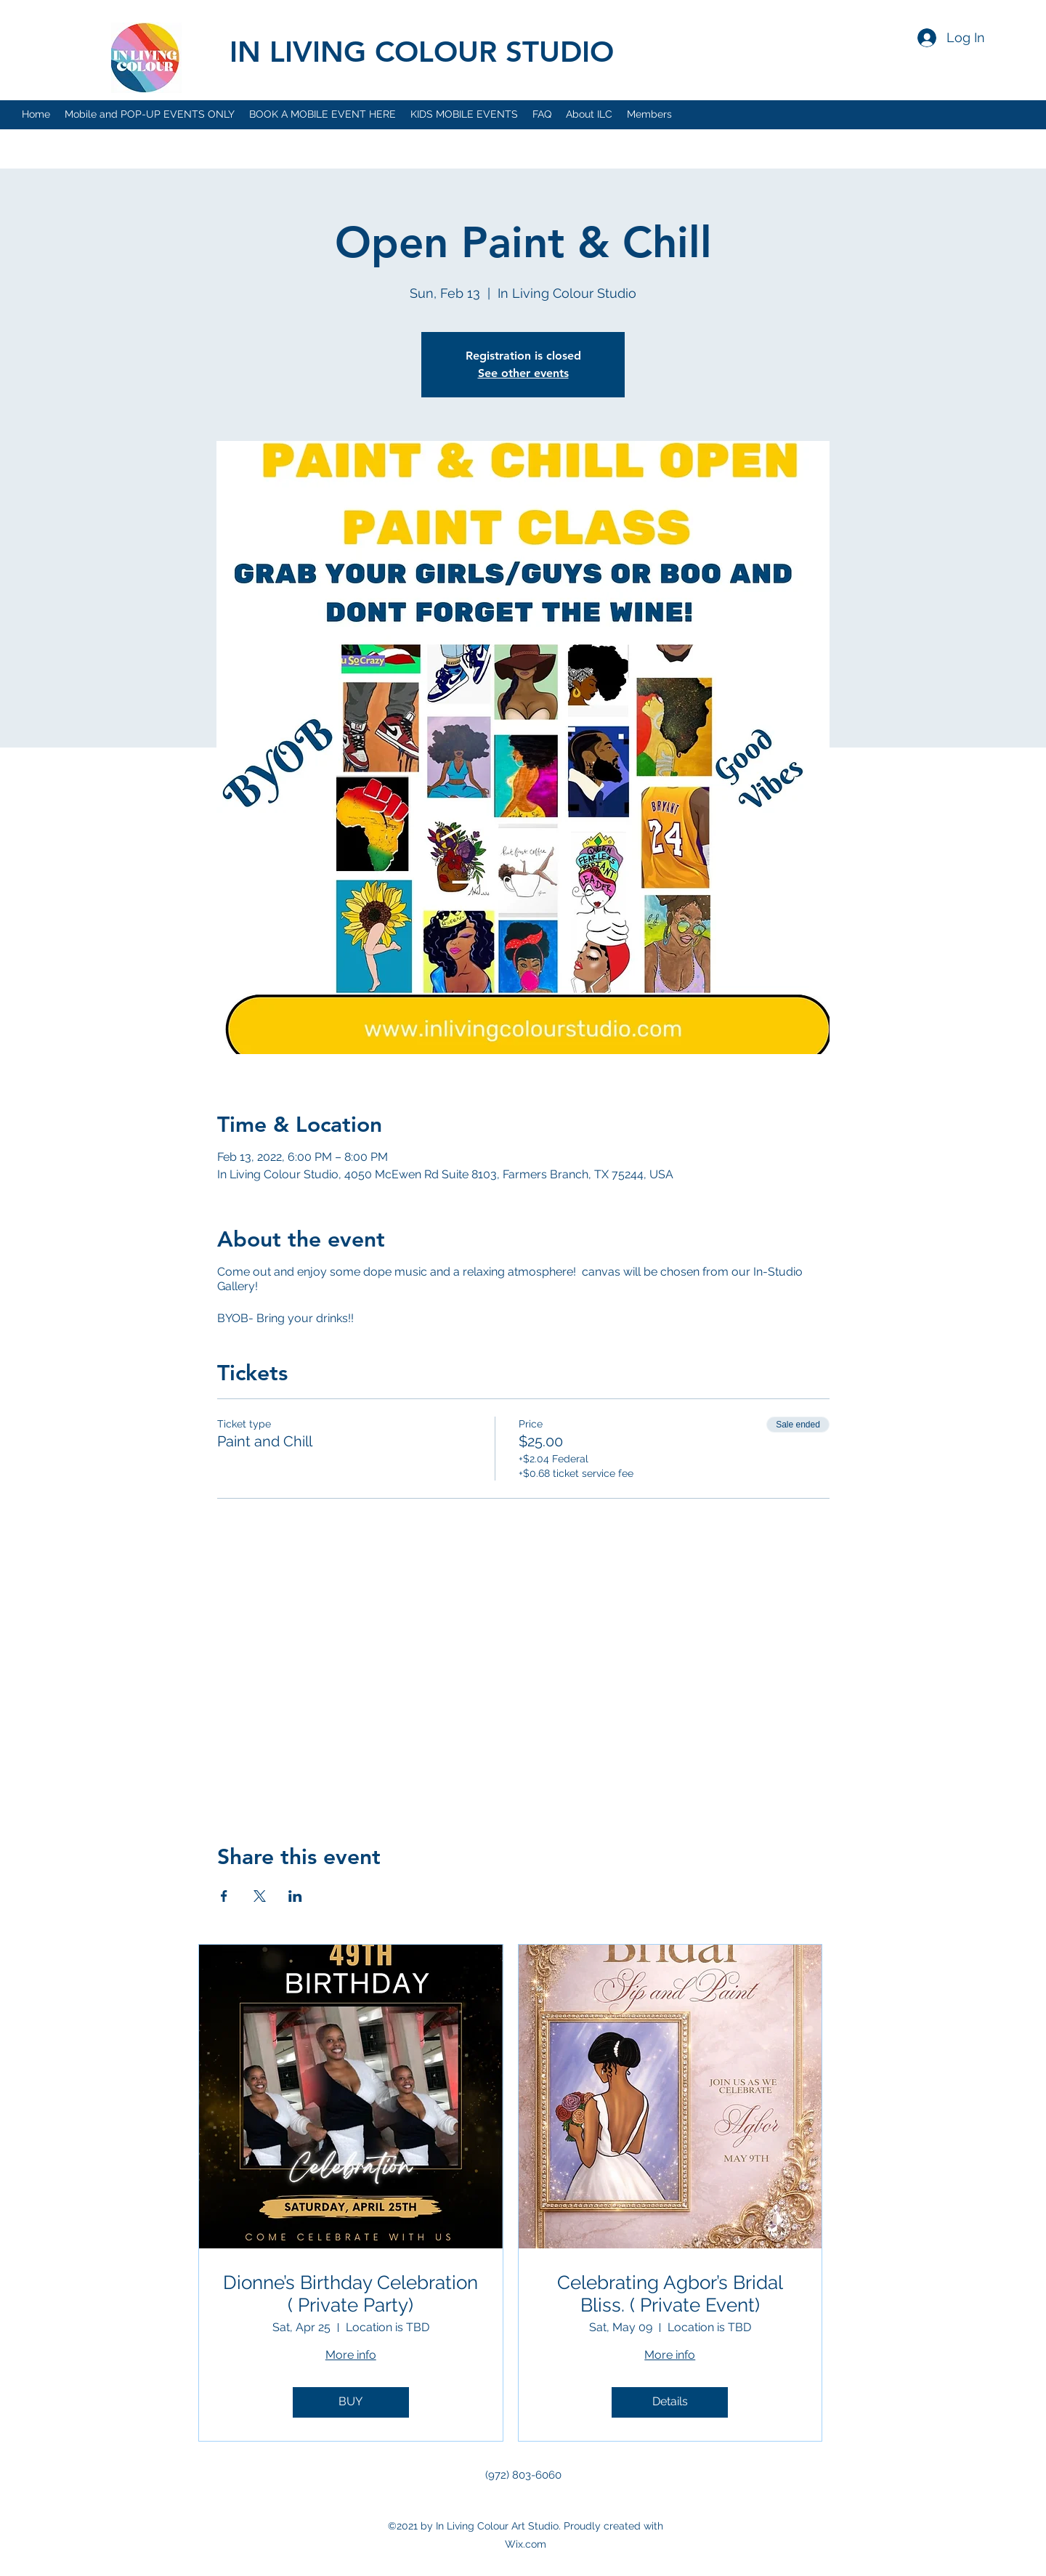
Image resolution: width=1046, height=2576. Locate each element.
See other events (523, 373)
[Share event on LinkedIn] (295, 1896)
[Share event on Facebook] (224, 1896)
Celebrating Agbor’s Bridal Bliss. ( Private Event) (670, 2294)
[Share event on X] (260, 1896)
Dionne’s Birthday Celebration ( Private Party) (350, 2294)
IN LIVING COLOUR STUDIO (422, 51)
